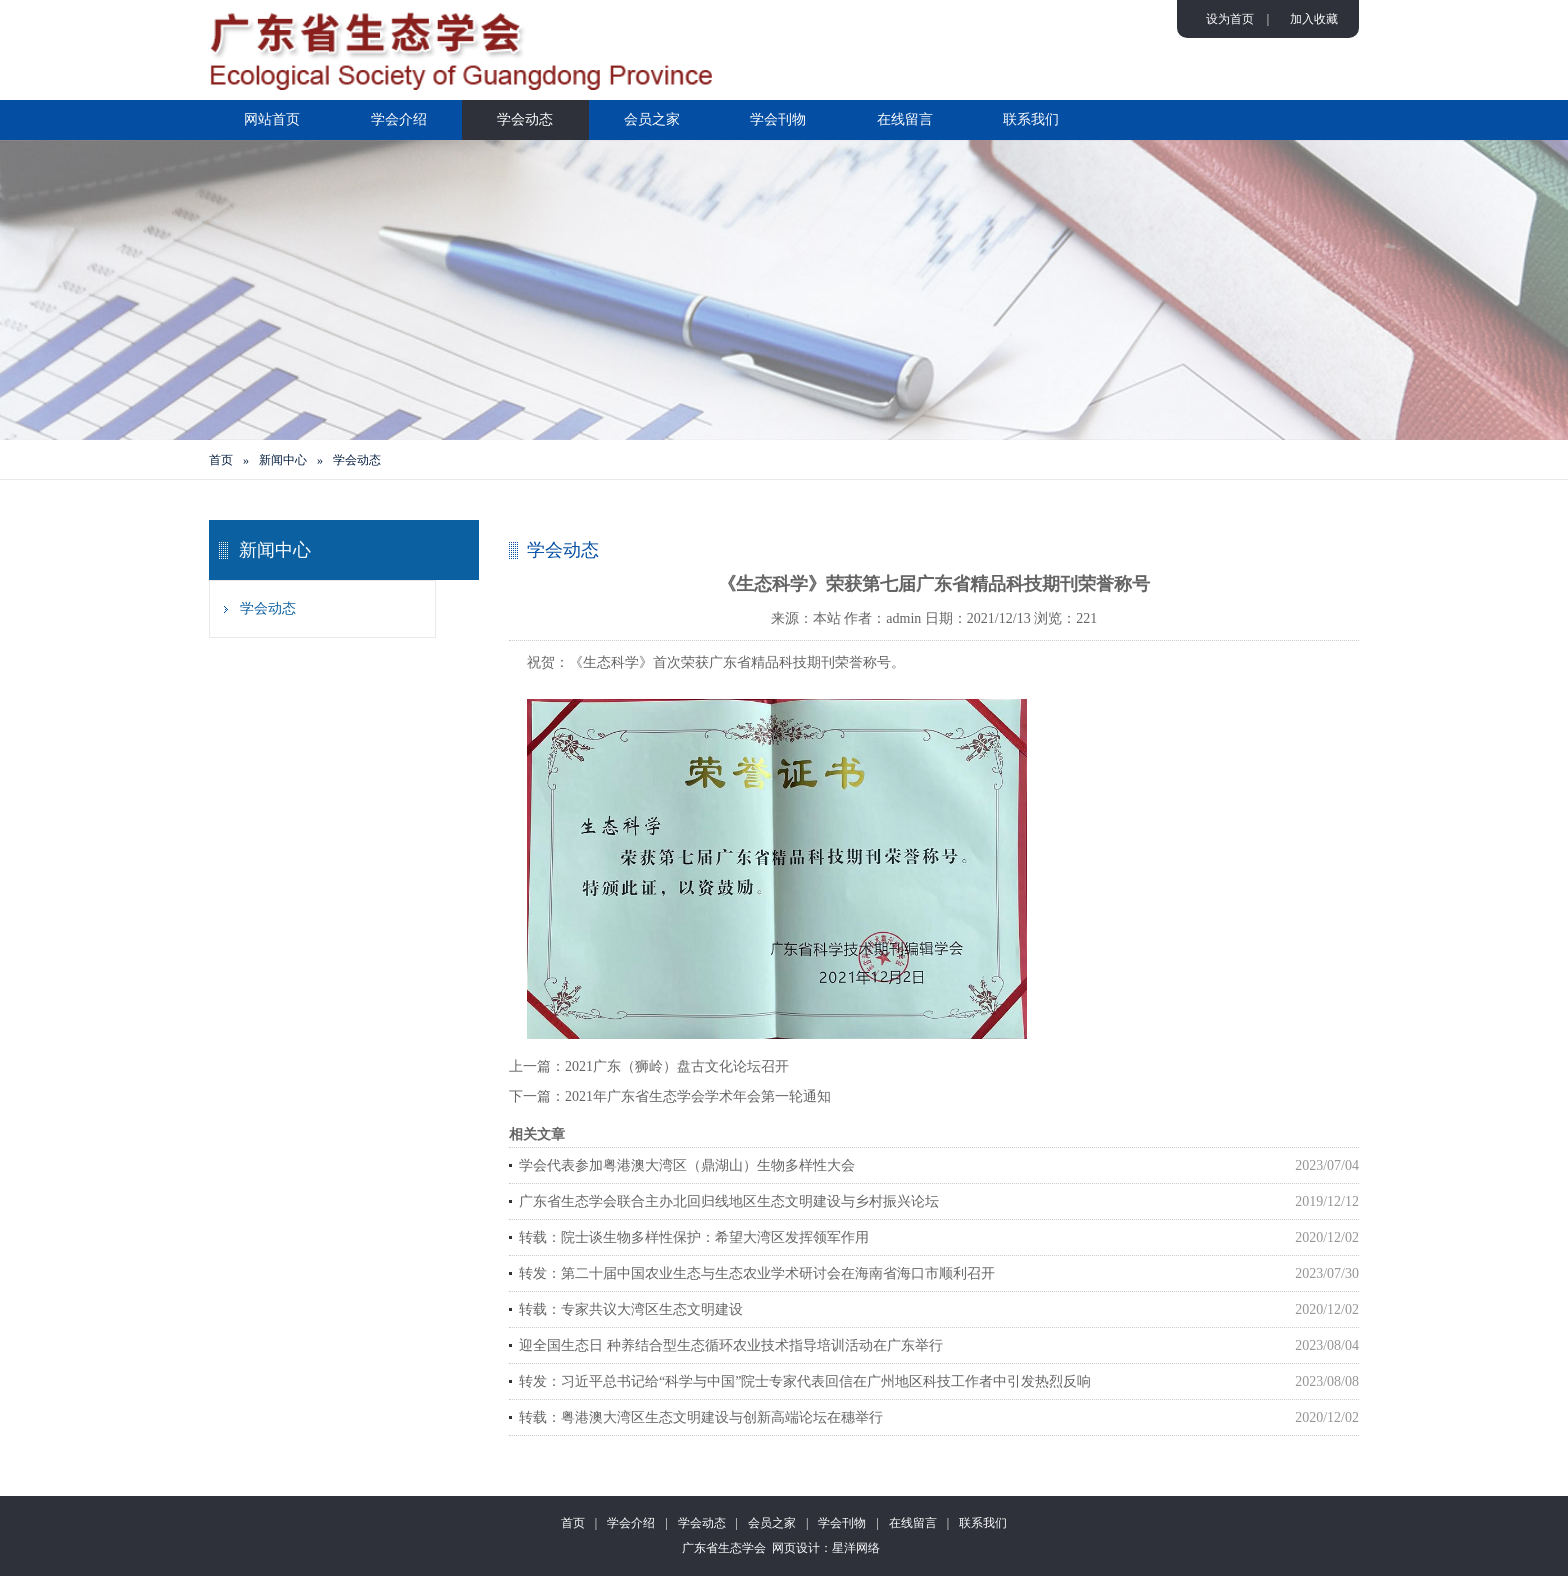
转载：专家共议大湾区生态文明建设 (631, 1309)
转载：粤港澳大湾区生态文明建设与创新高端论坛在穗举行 (701, 1417)
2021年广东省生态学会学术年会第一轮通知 (698, 1096)
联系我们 (1031, 119)
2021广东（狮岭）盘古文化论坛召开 (677, 1066)
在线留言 (905, 119)
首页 (221, 460)
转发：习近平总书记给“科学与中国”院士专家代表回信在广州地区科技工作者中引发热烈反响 (805, 1381)
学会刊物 (778, 119)
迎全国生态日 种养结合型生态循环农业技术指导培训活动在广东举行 (731, 1345)
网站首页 (272, 119)
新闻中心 (283, 460)
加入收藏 (1314, 19)
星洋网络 (856, 1548)
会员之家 (652, 119)
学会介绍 (399, 119)
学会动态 (525, 119)
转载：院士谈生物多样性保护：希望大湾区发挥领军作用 (694, 1237)
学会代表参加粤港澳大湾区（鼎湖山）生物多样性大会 (687, 1165)
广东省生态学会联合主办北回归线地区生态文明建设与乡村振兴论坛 (729, 1201)
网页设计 (796, 1548)
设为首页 (1230, 19)
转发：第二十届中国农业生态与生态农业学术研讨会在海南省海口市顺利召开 (757, 1273)
